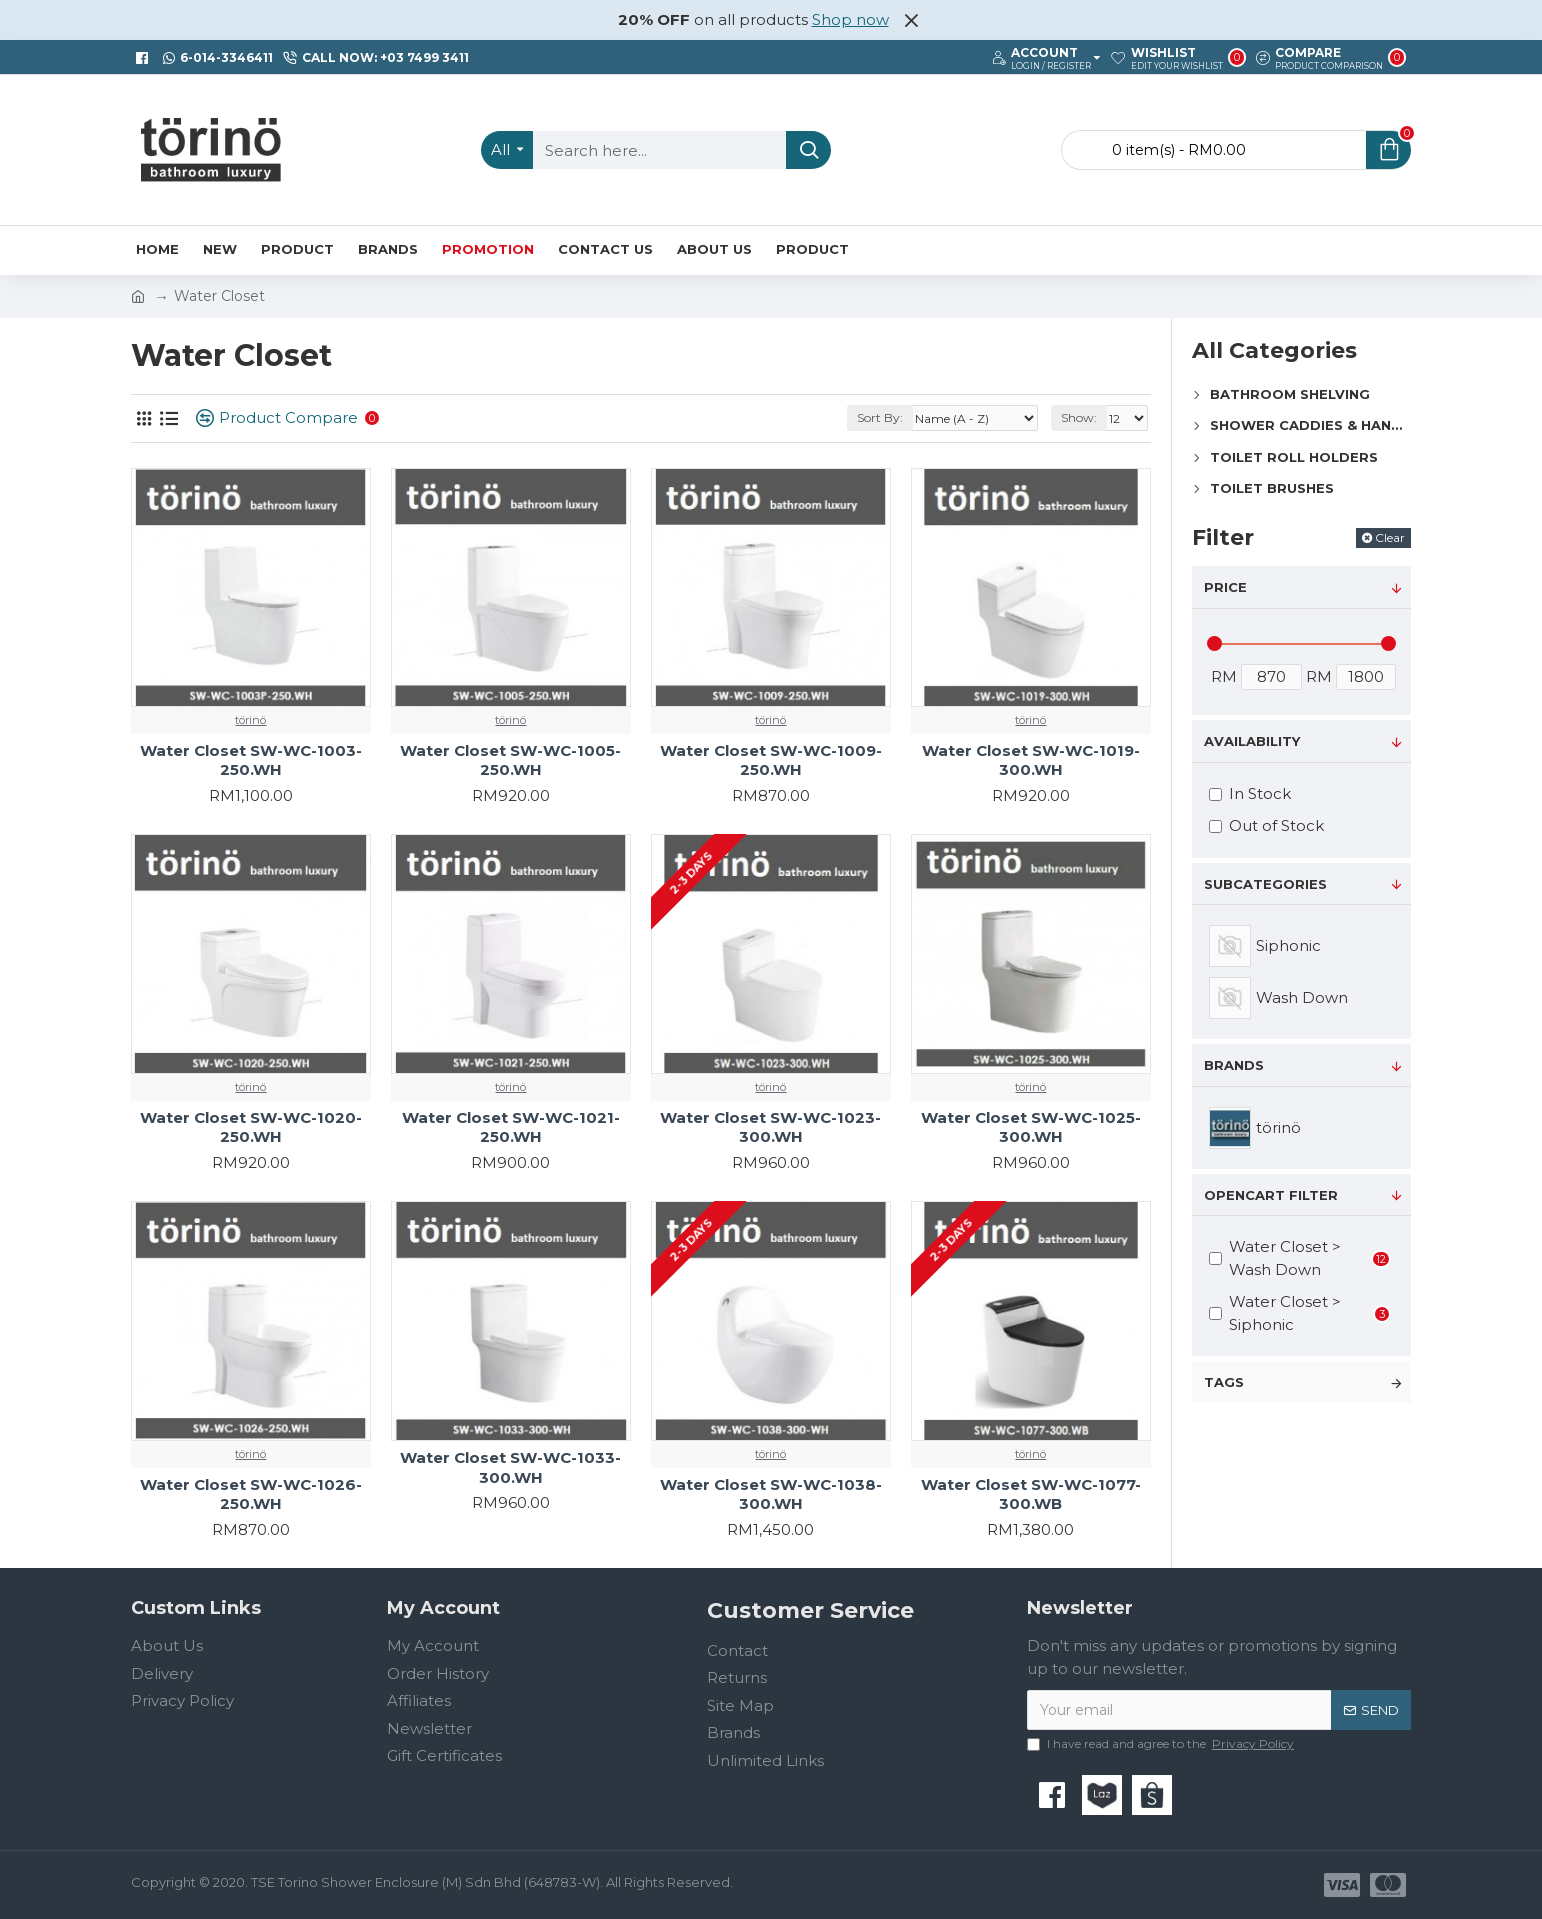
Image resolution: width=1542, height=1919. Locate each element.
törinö (250, 720)
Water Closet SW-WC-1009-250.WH (771, 760)
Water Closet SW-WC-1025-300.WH (1031, 1127)
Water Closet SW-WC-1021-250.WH (511, 1127)
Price (1225, 587)
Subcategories (1265, 884)
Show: (1079, 417)
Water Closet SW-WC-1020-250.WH (251, 1127)
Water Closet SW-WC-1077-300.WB (1031, 1494)
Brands (1234, 1065)
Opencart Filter (1271, 1195)
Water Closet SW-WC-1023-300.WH (770, 1127)
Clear (1390, 537)
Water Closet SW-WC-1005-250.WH (510, 760)
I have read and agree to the (1162, 1744)
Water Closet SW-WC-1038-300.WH (771, 1494)
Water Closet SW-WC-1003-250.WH (251, 760)
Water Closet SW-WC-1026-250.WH (251, 1494)
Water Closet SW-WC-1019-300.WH (1031, 760)
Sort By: (880, 417)
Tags (1224, 1382)
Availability (1252, 741)
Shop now (850, 19)
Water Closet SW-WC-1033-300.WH (510, 1467)
